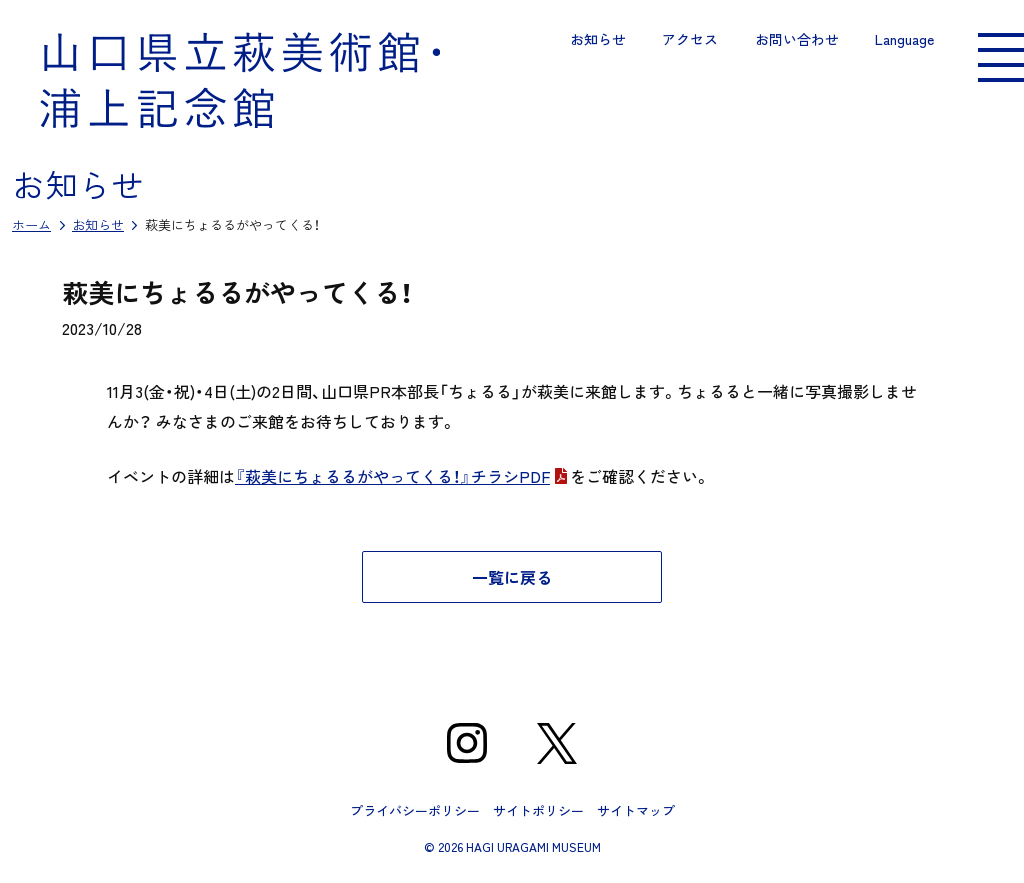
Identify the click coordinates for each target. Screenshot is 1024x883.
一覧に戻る (512, 577)
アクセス (690, 39)
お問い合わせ (797, 39)
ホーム (31, 224)
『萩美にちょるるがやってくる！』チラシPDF (392, 476)
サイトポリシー (538, 810)
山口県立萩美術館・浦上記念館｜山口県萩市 (240, 80)
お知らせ (598, 39)
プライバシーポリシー (415, 810)
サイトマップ (636, 810)
